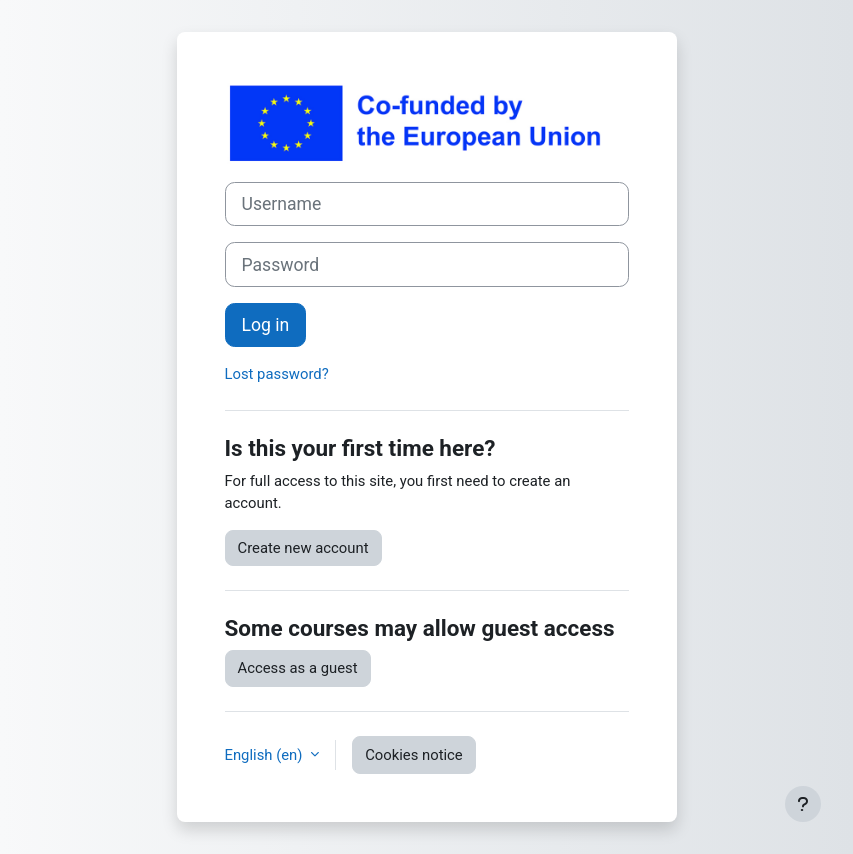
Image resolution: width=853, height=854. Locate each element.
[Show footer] (803, 804)
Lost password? (277, 374)
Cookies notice (414, 755)
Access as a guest (298, 668)
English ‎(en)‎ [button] (266, 755)
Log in (266, 325)
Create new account (303, 548)
